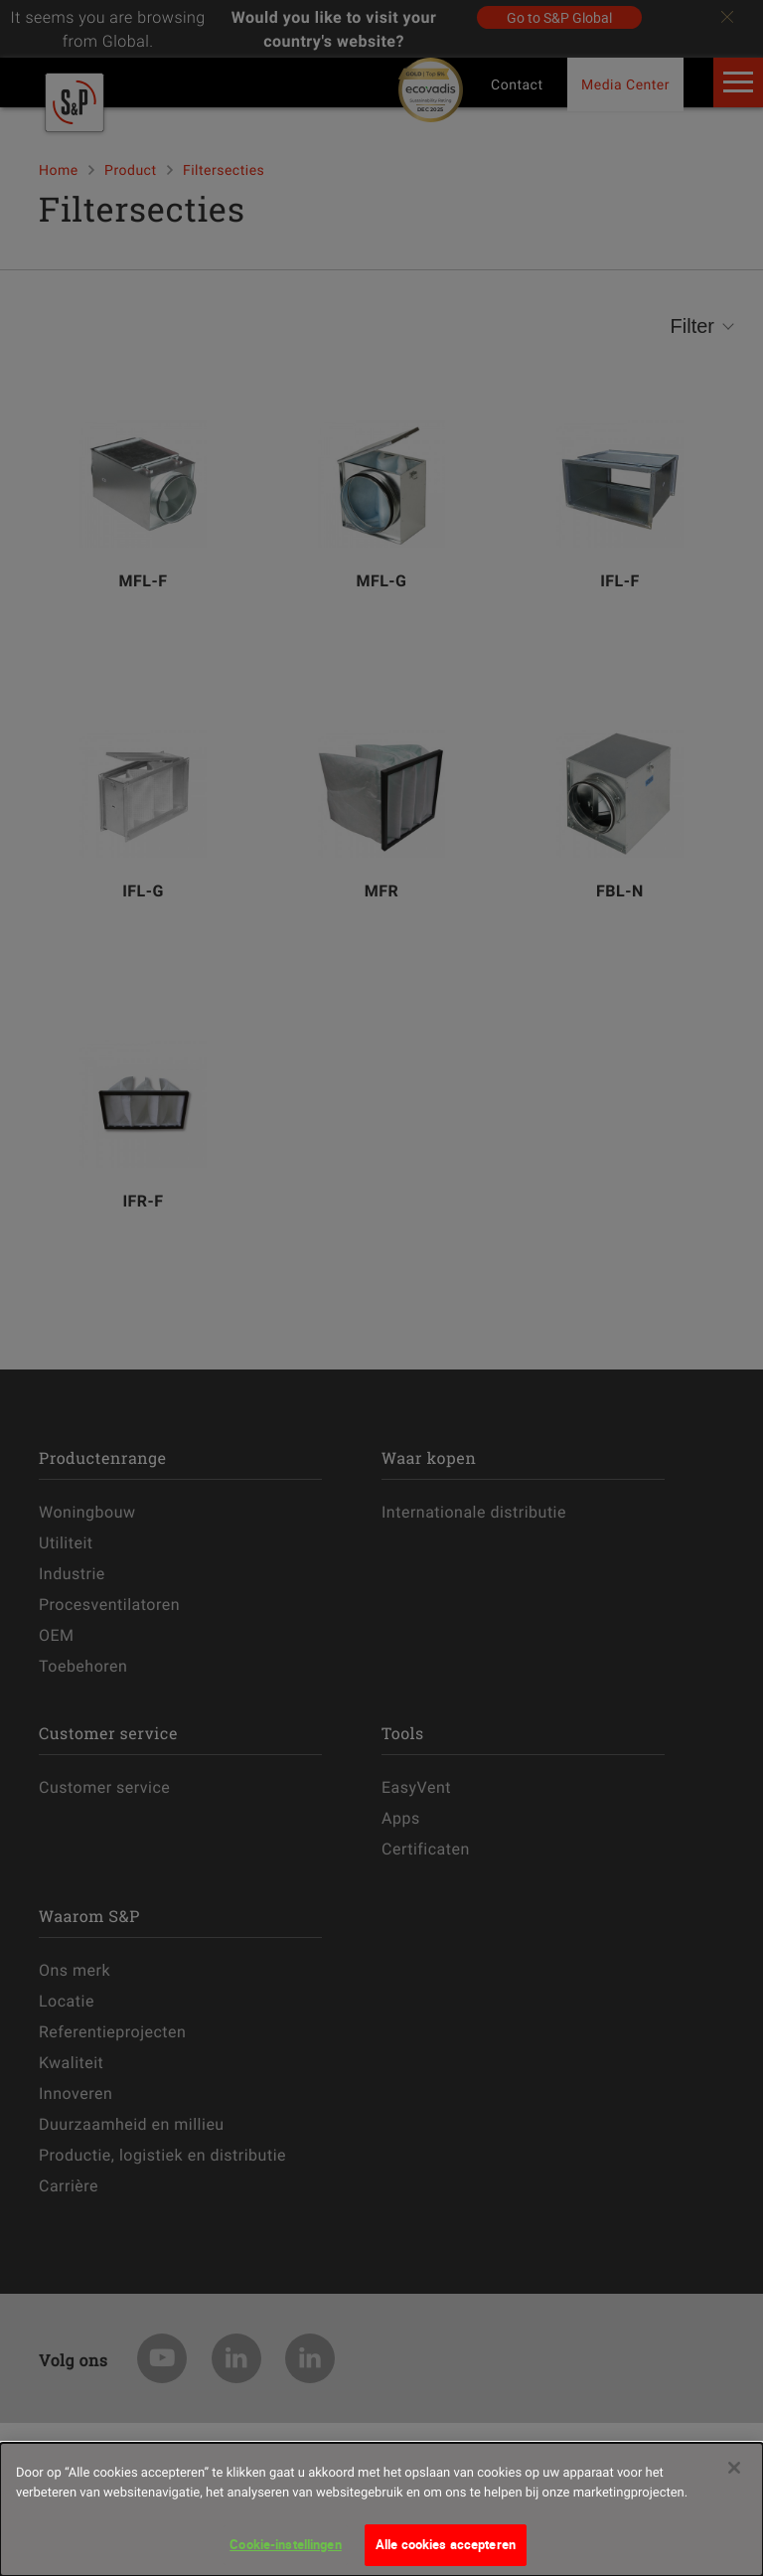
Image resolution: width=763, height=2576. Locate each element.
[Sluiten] (734, 2474)
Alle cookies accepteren (446, 2550)
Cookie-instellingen (285, 2550)
